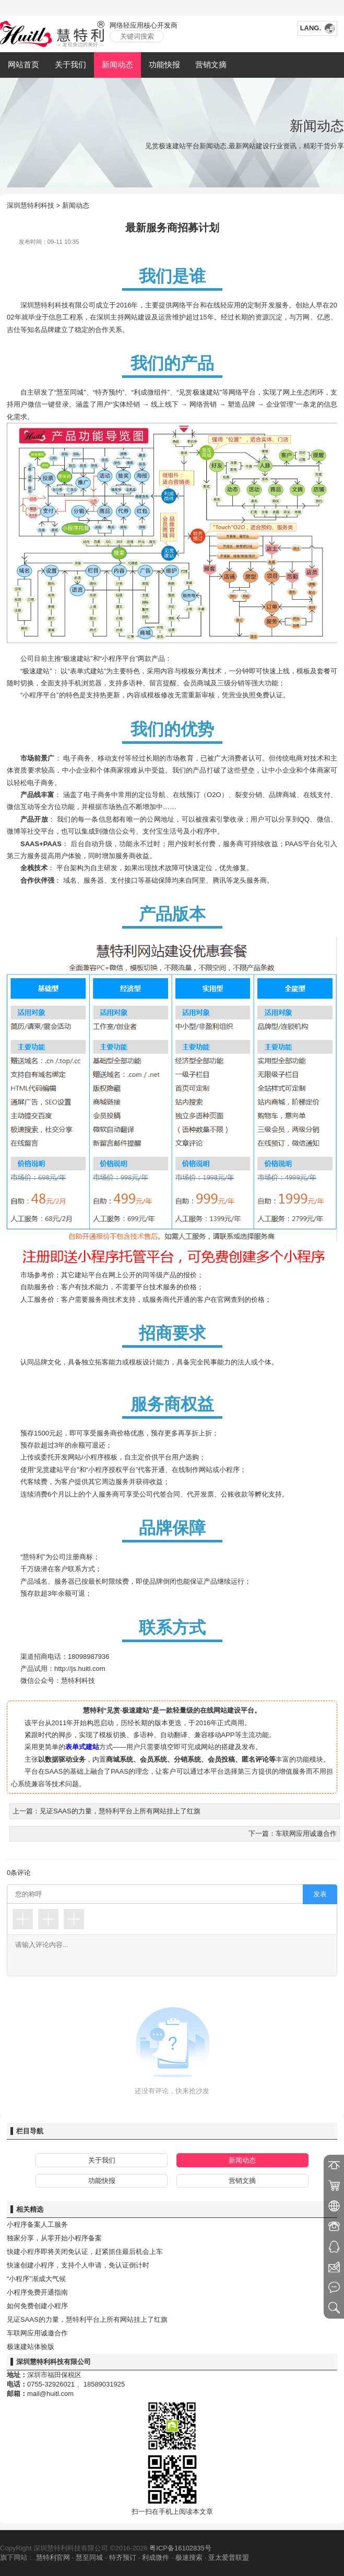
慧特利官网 (53, 2557)
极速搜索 (189, 2557)
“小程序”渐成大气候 (36, 2279)
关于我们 (70, 64)
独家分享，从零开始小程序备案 (54, 2238)
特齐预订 (122, 2557)
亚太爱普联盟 (228, 2557)
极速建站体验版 (30, 2347)
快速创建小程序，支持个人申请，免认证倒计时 (78, 2265)
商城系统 (119, 1759)
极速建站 (206, 392)
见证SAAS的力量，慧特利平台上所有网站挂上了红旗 (87, 2319)
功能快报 (164, 64)
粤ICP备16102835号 (179, 2548)
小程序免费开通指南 (37, 2292)
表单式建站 (82, 1747)
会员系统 (153, 1759)
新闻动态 (117, 64)
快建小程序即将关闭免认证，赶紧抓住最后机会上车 (85, 2252)
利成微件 (155, 2557)
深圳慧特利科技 (30, 205)
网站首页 (23, 64)
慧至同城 (89, 2557)
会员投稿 (221, 1759)
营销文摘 (211, 64)
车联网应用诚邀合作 (37, 2333)
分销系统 (187, 1759)
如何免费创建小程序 (37, 2306)
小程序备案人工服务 (37, 2224)
